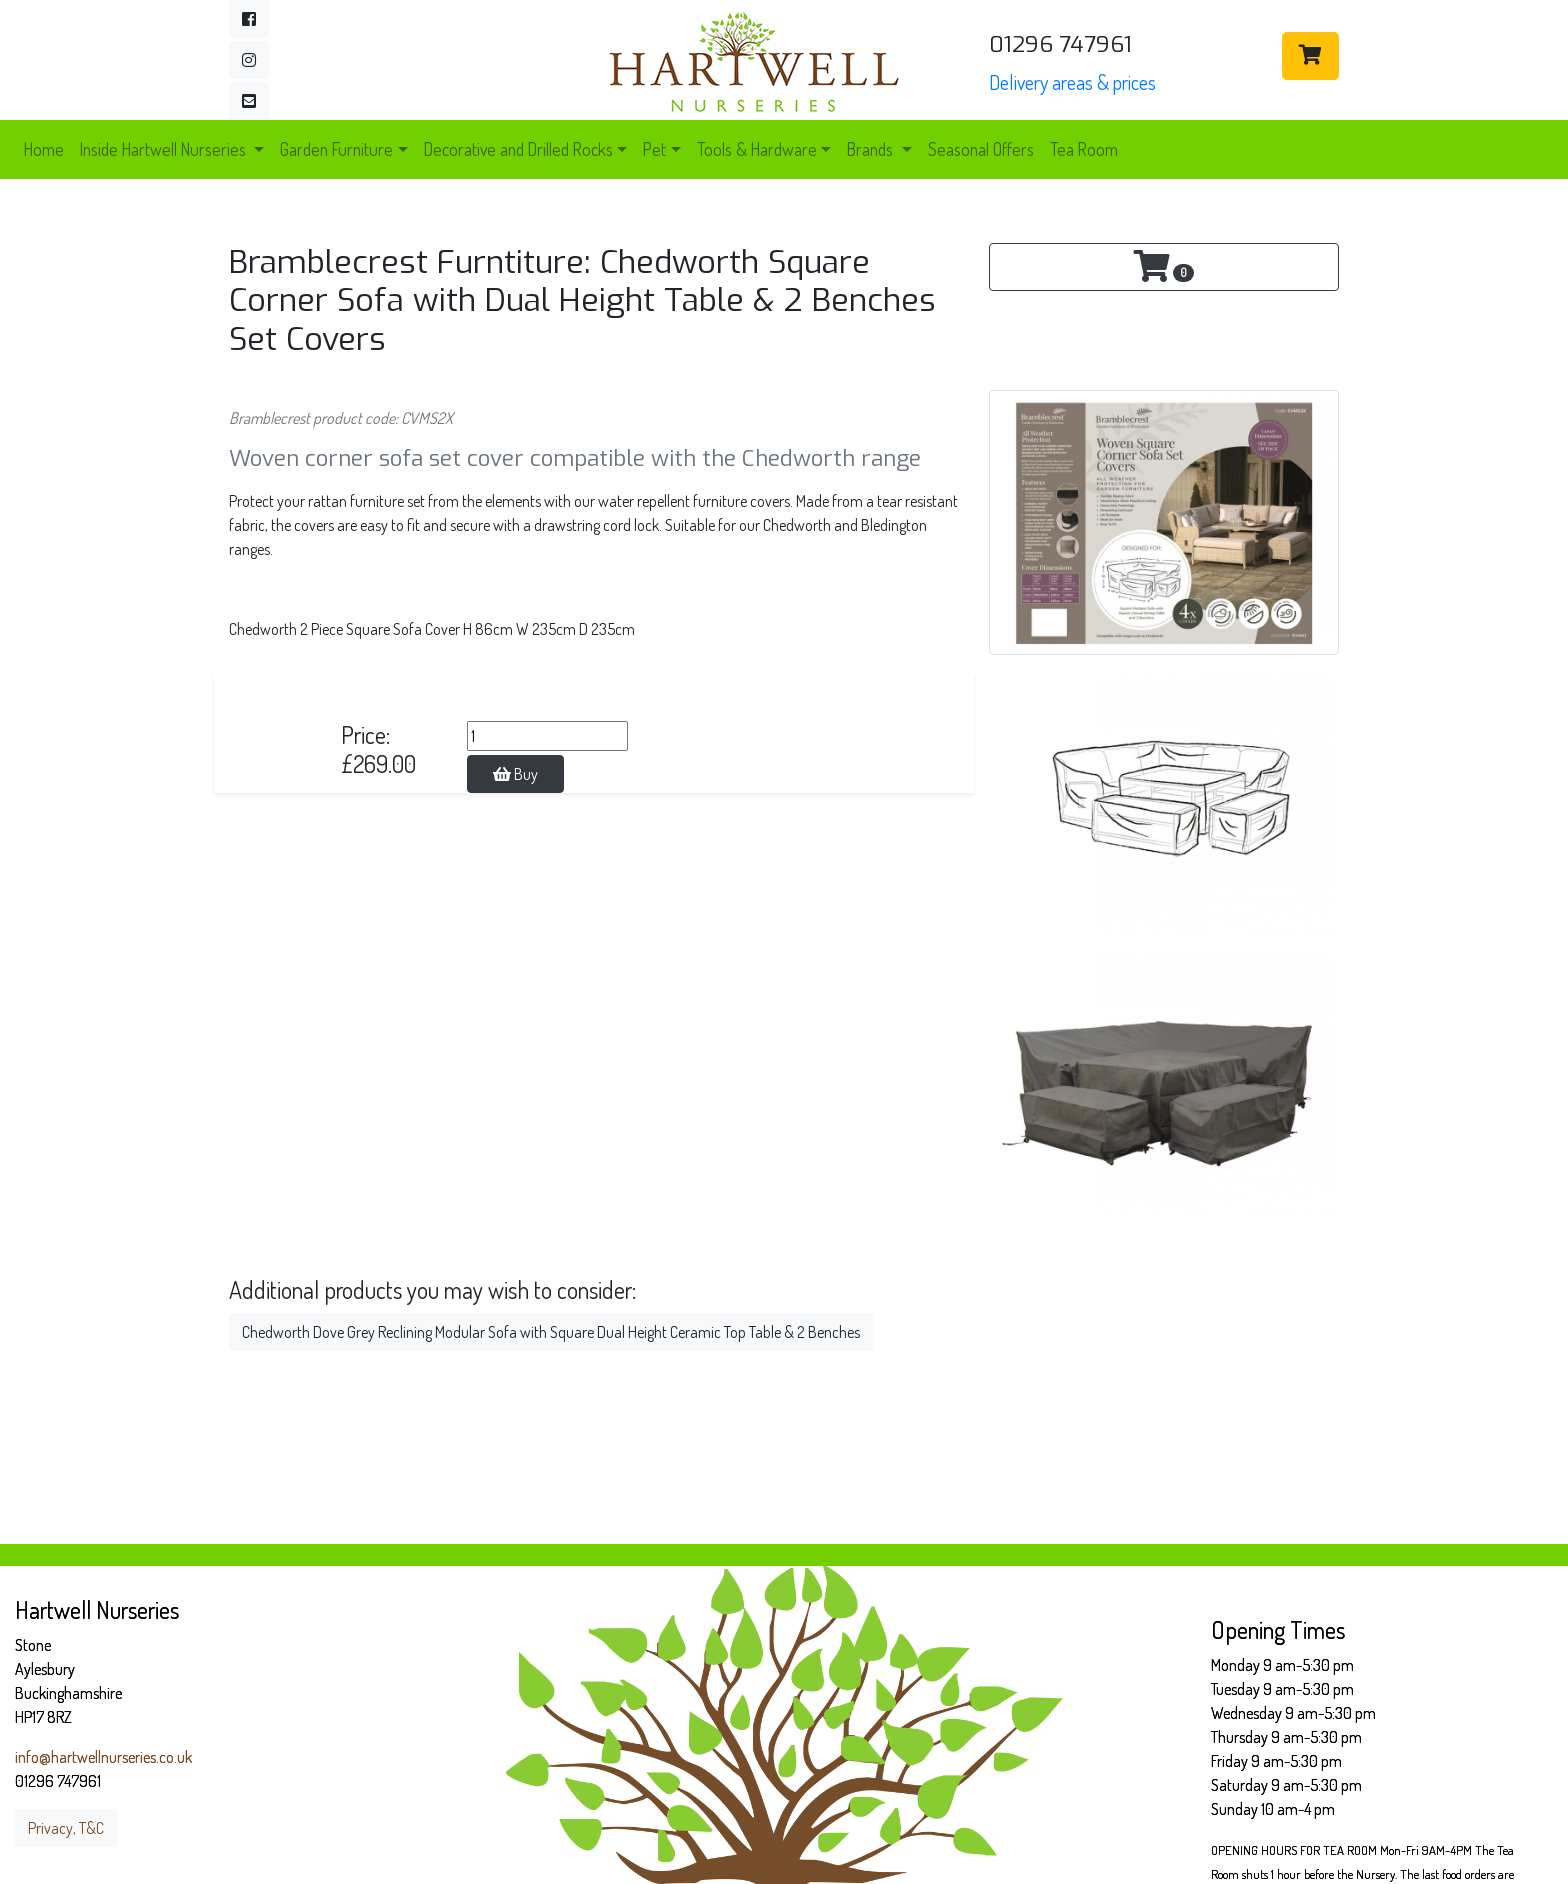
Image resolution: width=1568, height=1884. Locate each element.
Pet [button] (654, 149)
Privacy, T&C (66, 1828)
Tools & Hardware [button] (757, 149)
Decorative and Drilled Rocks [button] (518, 149)
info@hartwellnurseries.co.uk (103, 1757)
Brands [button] (872, 149)
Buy (515, 774)
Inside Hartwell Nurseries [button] (165, 149)
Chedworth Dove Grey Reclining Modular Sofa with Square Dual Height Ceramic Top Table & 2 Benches (551, 1332)
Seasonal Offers (981, 149)
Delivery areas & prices (1072, 82)
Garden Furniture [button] (336, 149)
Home (44, 149)
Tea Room (1084, 149)
